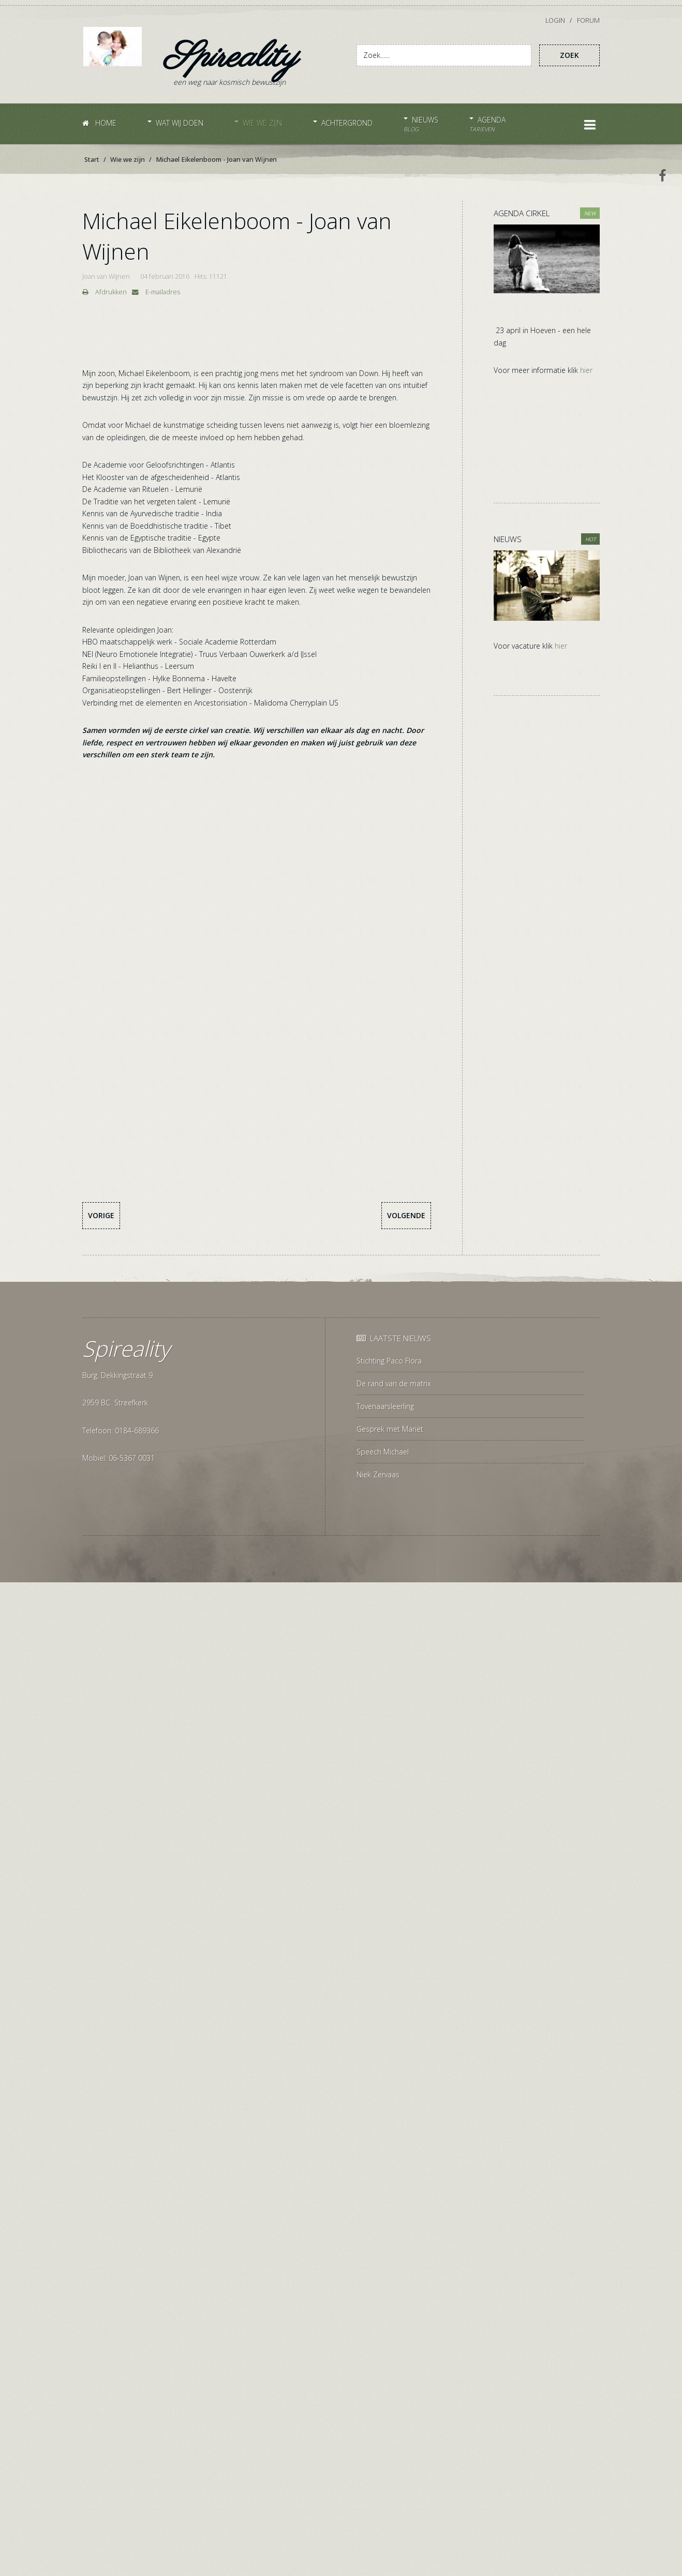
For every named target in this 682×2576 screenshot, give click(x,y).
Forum (588, 20)
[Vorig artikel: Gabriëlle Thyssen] (101, 1215)
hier (586, 370)
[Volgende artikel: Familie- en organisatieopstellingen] (406, 1215)
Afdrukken (104, 292)
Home (99, 123)
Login (556, 20)
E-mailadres (156, 292)
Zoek (569, 55)
